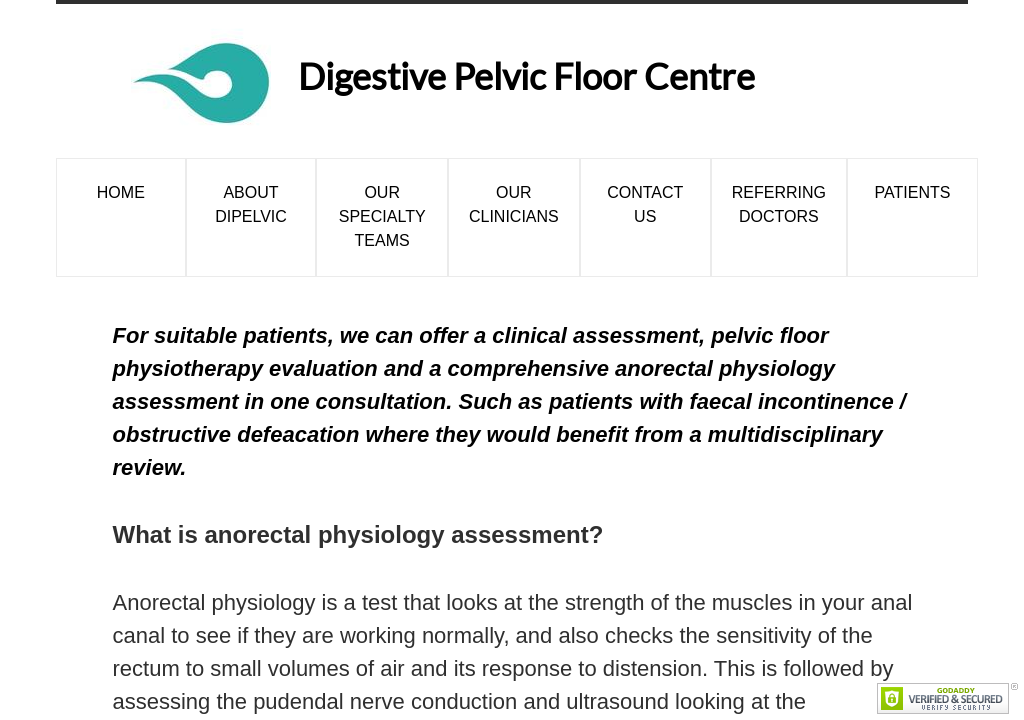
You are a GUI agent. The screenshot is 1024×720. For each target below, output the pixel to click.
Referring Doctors (779, 204)
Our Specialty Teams (382, 216)
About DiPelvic (251, 204)
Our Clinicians (514, 204)
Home (121, 192)
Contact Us (645, 204)
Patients (913, 192)
